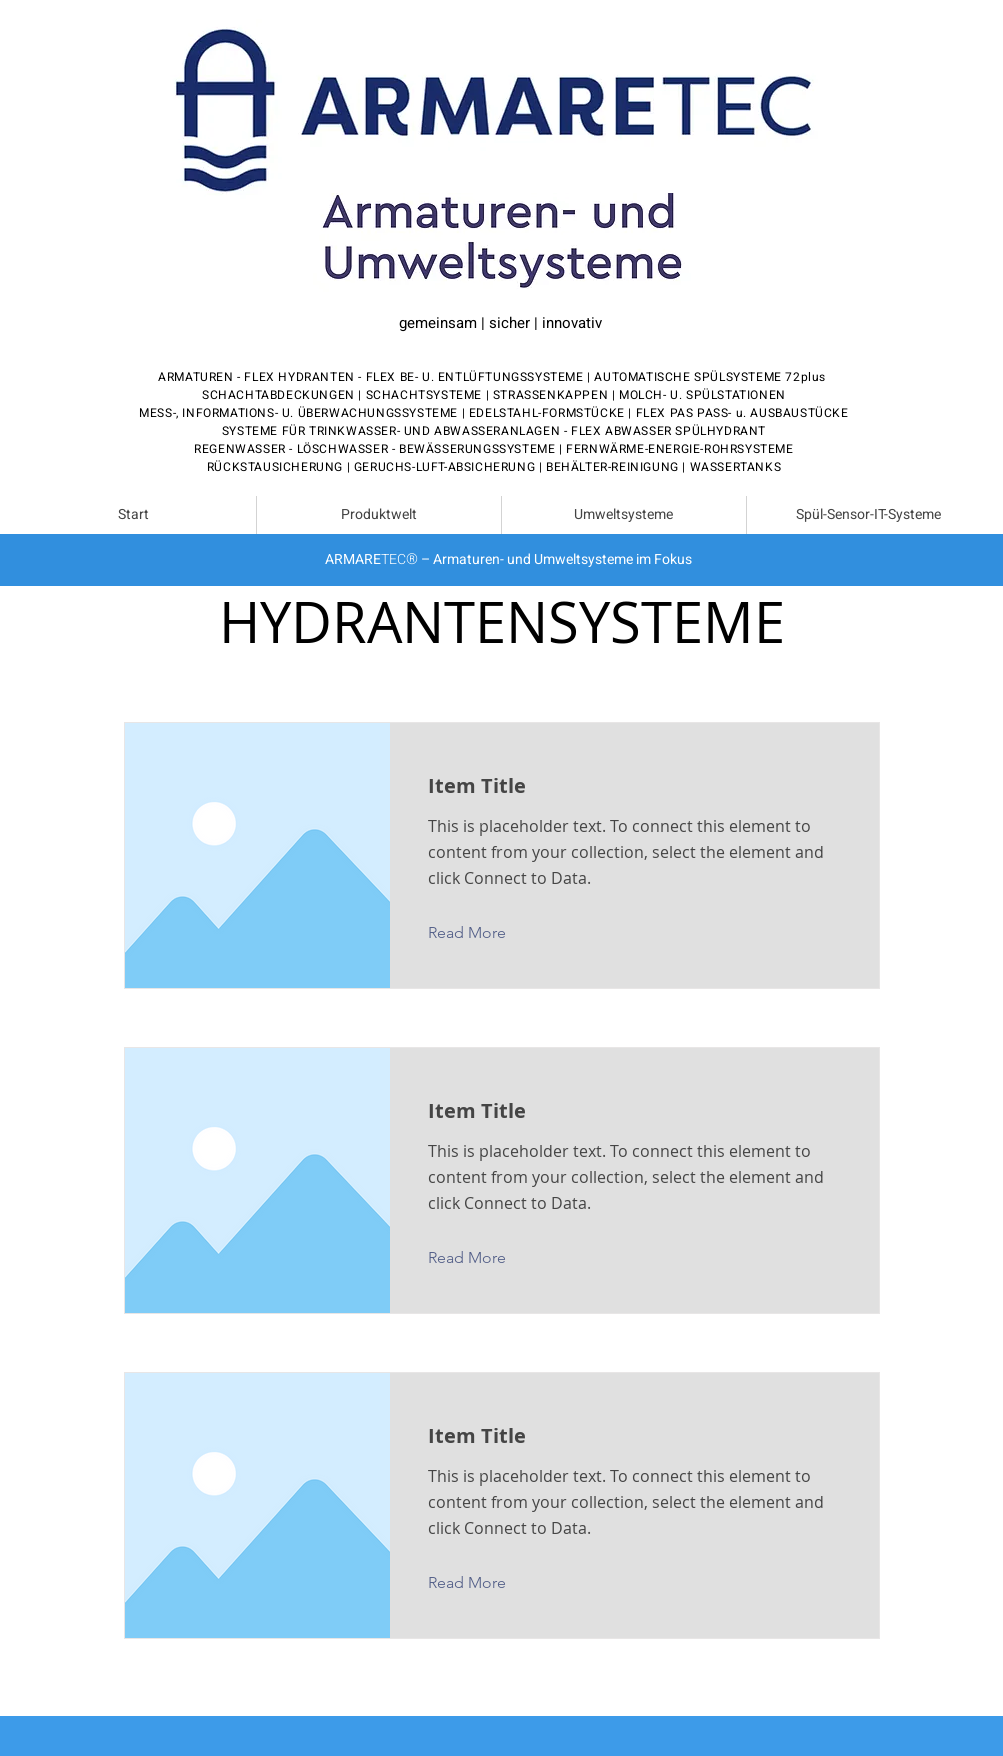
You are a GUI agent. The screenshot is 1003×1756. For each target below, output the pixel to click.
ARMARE (353, 559)
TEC (393, 559)
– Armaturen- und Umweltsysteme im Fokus (555, 559)
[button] (482, 933)
